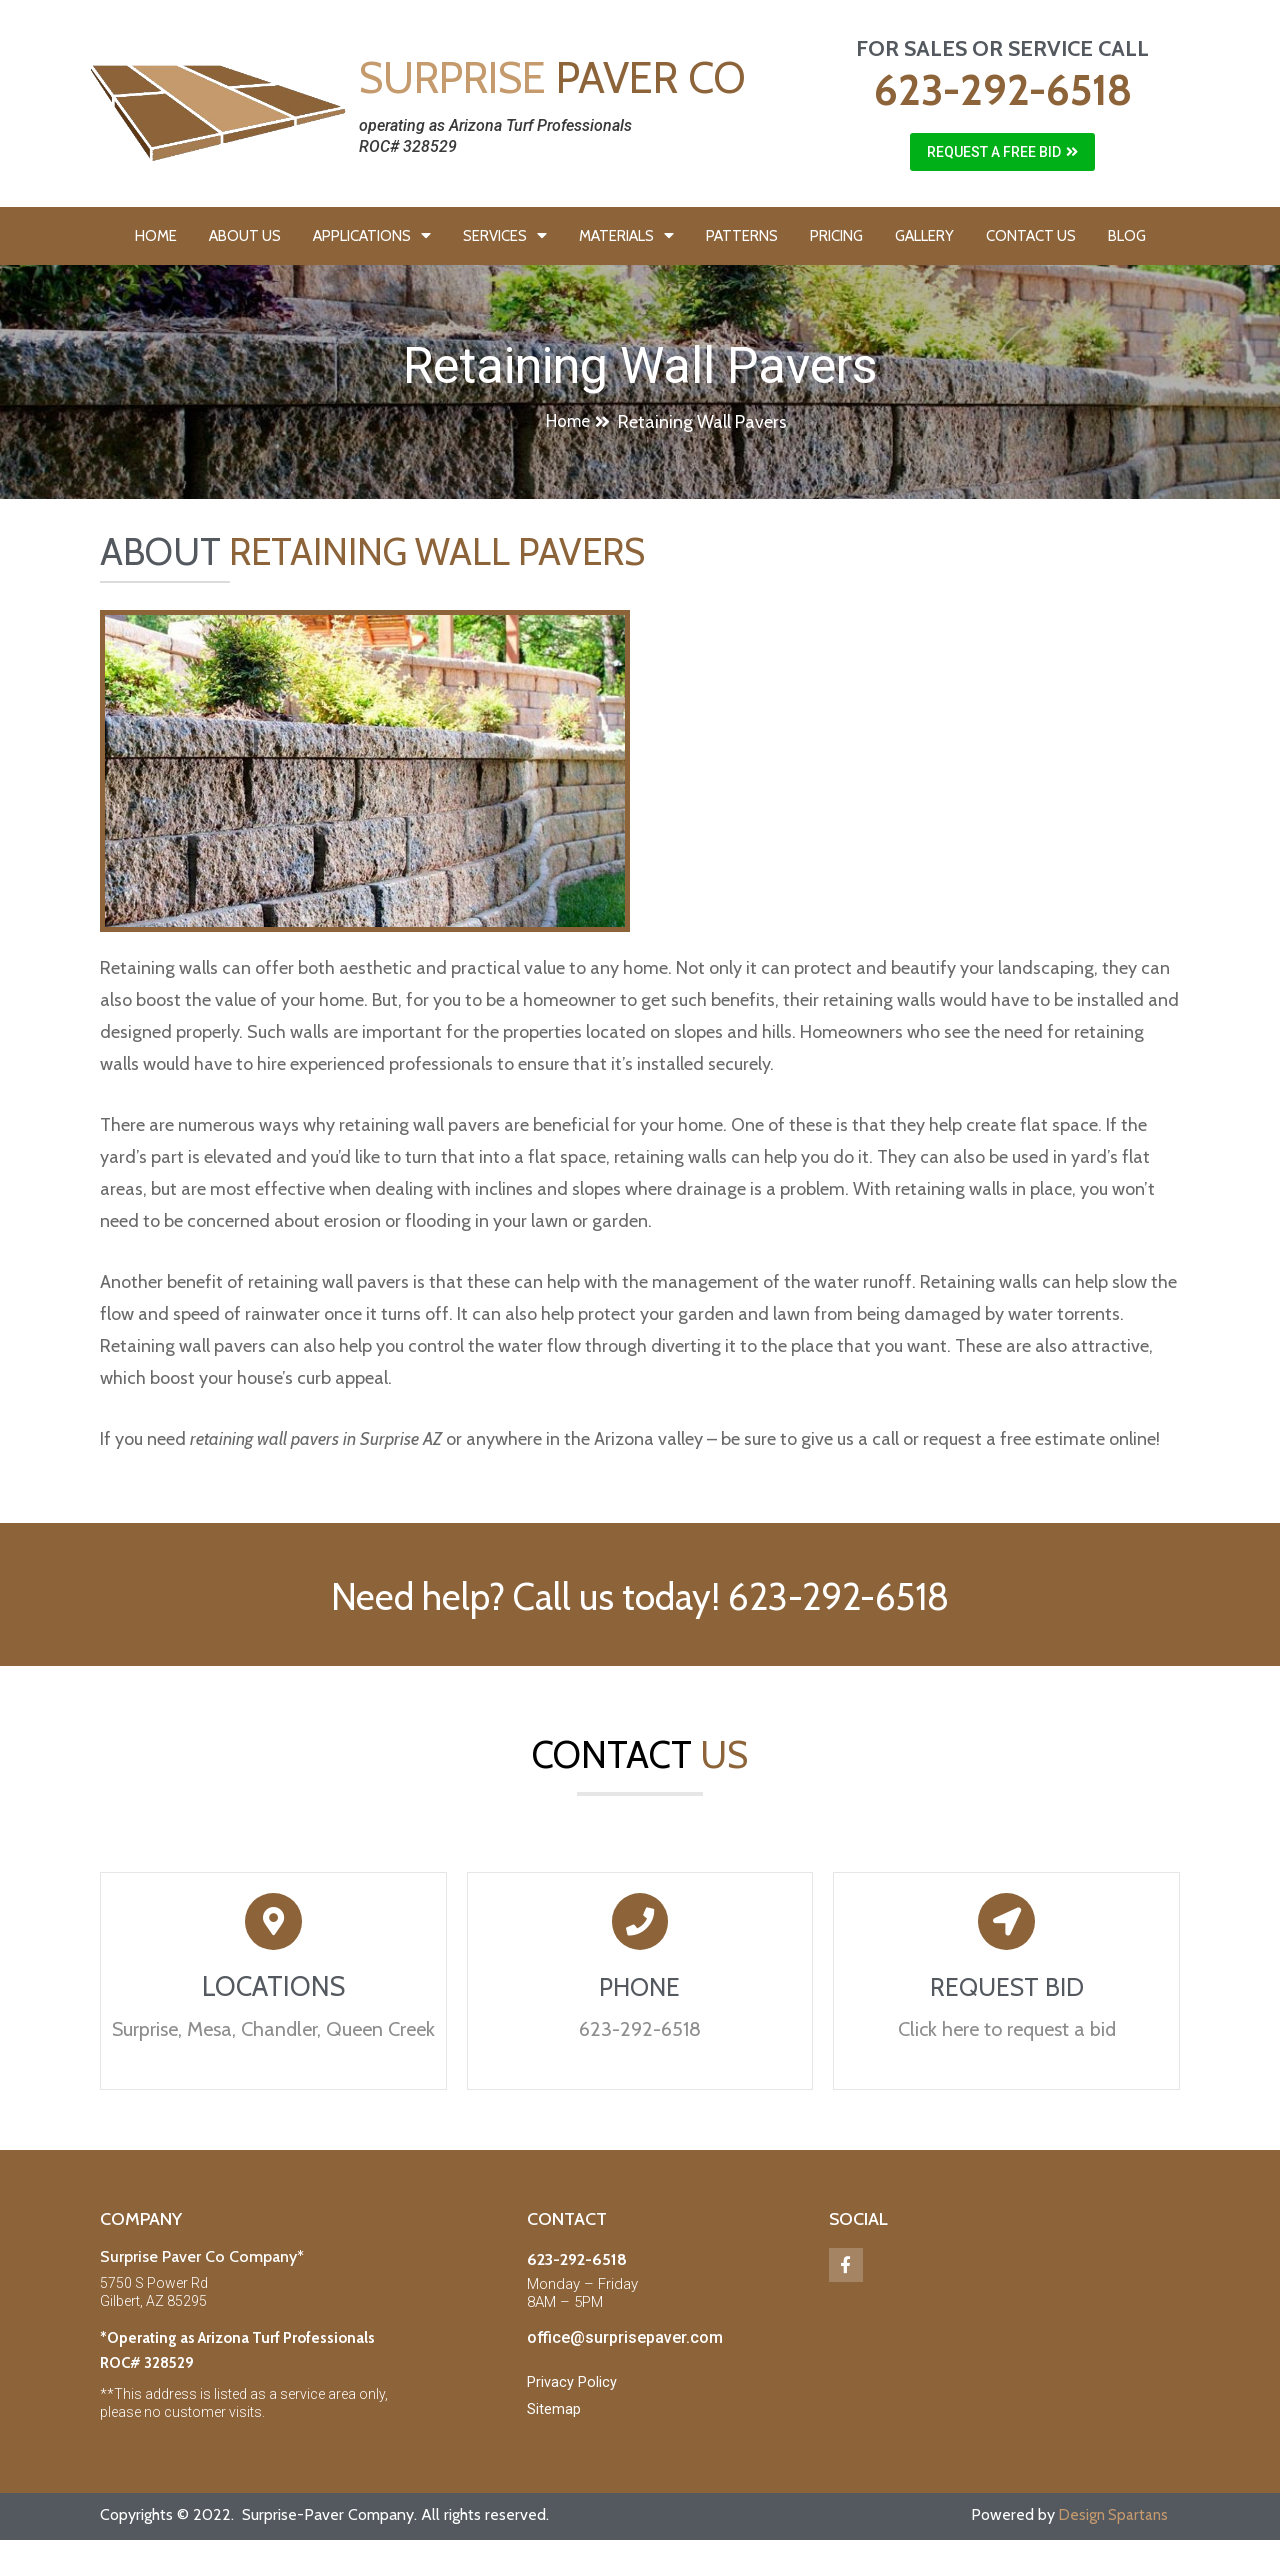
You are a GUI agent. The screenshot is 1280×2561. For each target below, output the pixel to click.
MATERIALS (626, 235)
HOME (156, 236)
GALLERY (924, 236)
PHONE (639, 1995)
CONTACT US (1031, 236)
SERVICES (505, 235)
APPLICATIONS (372, 235)
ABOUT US (245, 236)
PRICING (836, 236)
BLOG (1127, 236)
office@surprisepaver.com (625, 2347)
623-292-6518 (1003, 90)
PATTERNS (742, 236)
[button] (1002, 152)
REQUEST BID (1006, 1995)
